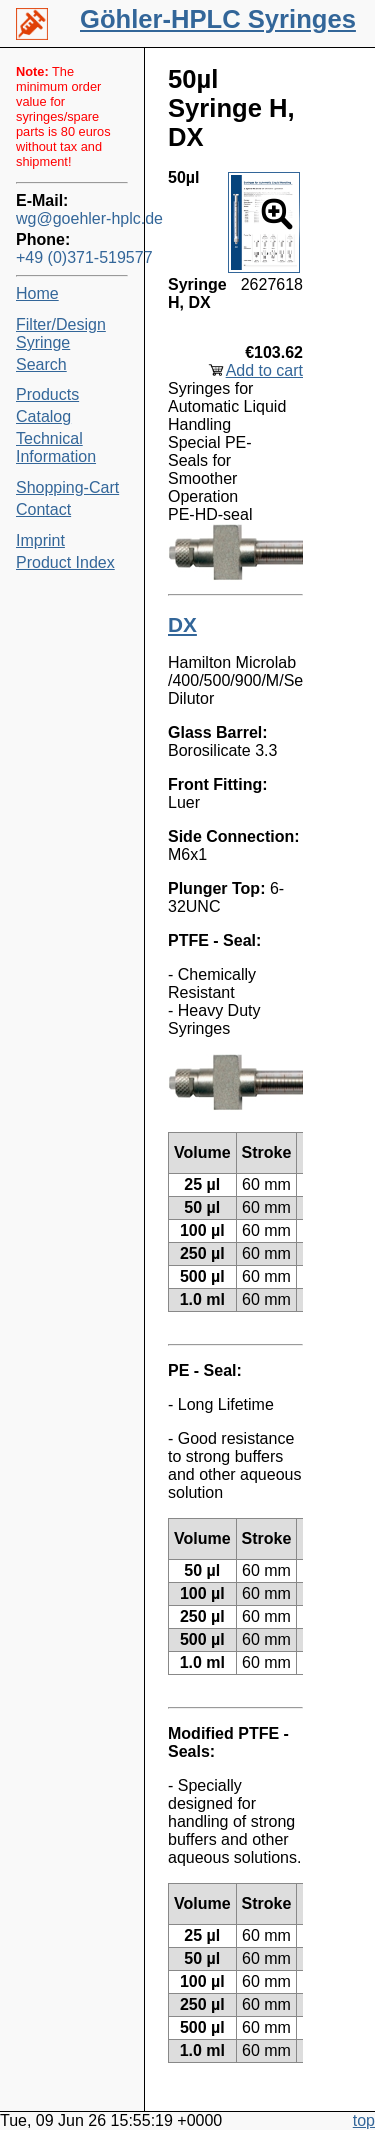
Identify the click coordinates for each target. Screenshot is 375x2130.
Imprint (40, 540)
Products (47, 394)
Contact (43, 509)
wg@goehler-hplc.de (72, 218)
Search (41, 364)
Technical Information (56, 447)
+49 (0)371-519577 (72, 257)
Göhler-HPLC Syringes (218, 19)
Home (37, 293)
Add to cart (264, 370)
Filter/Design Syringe (61, 333)
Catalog (43, 416)
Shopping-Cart (67, 487)
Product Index (65, 562)
